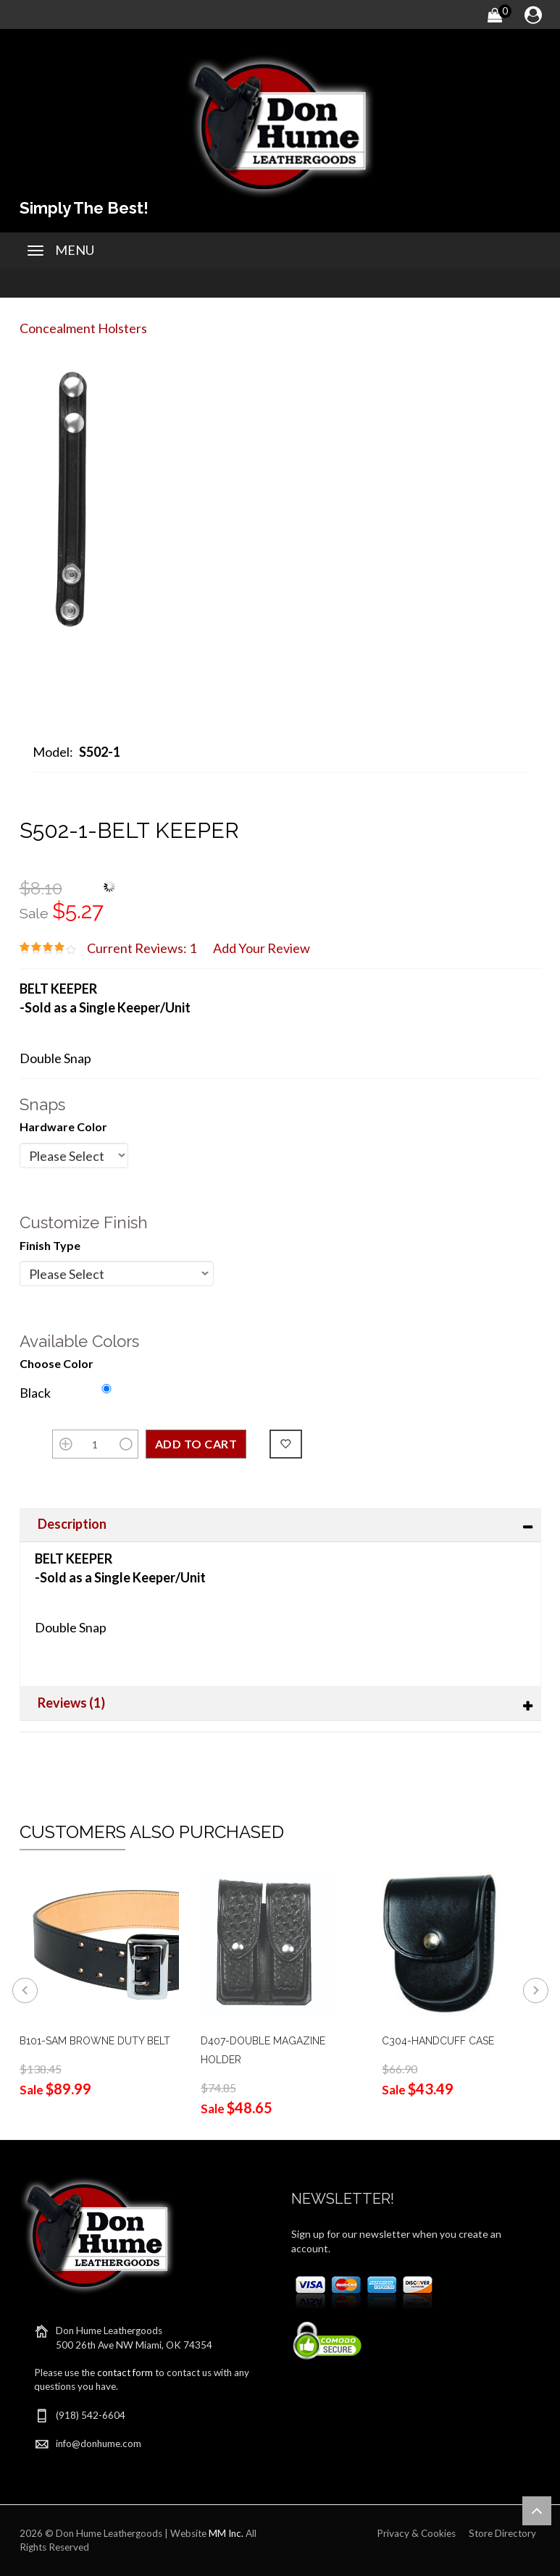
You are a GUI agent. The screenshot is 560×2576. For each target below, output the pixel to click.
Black (35, 1393)
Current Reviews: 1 (141, 948)
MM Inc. (226, 2533)
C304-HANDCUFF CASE (438, 2041)
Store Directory (502, 2533)
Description (72, 1524)
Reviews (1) (71, 1703)
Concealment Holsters (83, 328)
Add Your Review (261, 948)
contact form (125, 2372)
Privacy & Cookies (416, 2533)
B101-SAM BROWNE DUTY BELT (95, 2041)
